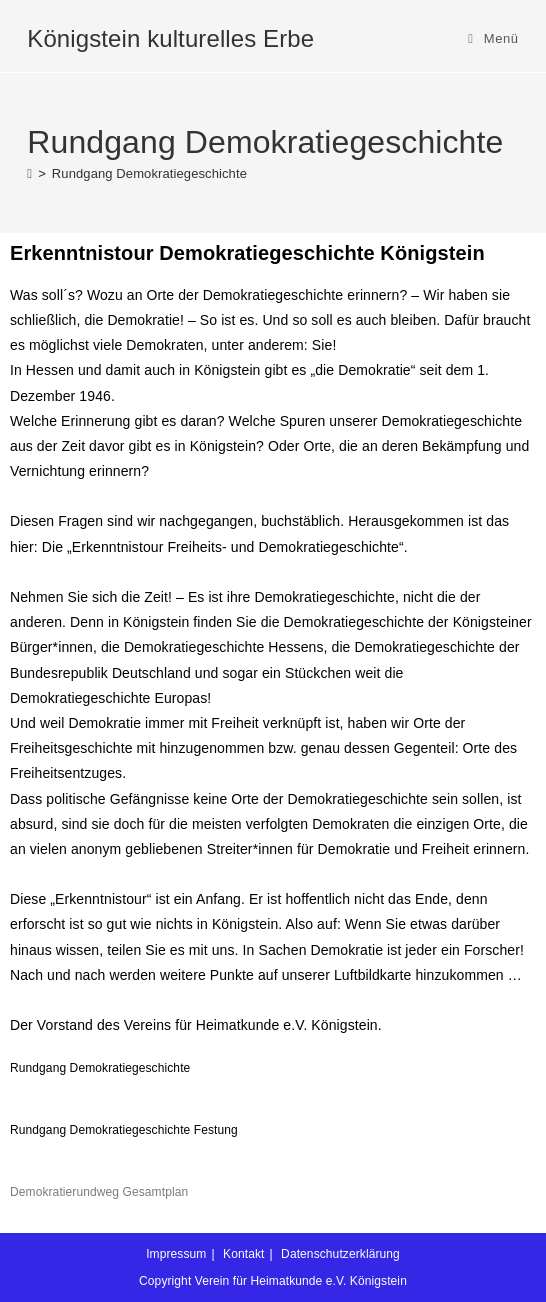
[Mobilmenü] (493, 38)
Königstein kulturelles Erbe (170, 38)
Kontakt (243, 1254)
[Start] (29, 173)
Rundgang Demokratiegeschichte (149, 173)
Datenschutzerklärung (340, 1254)
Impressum (176, 1254)
